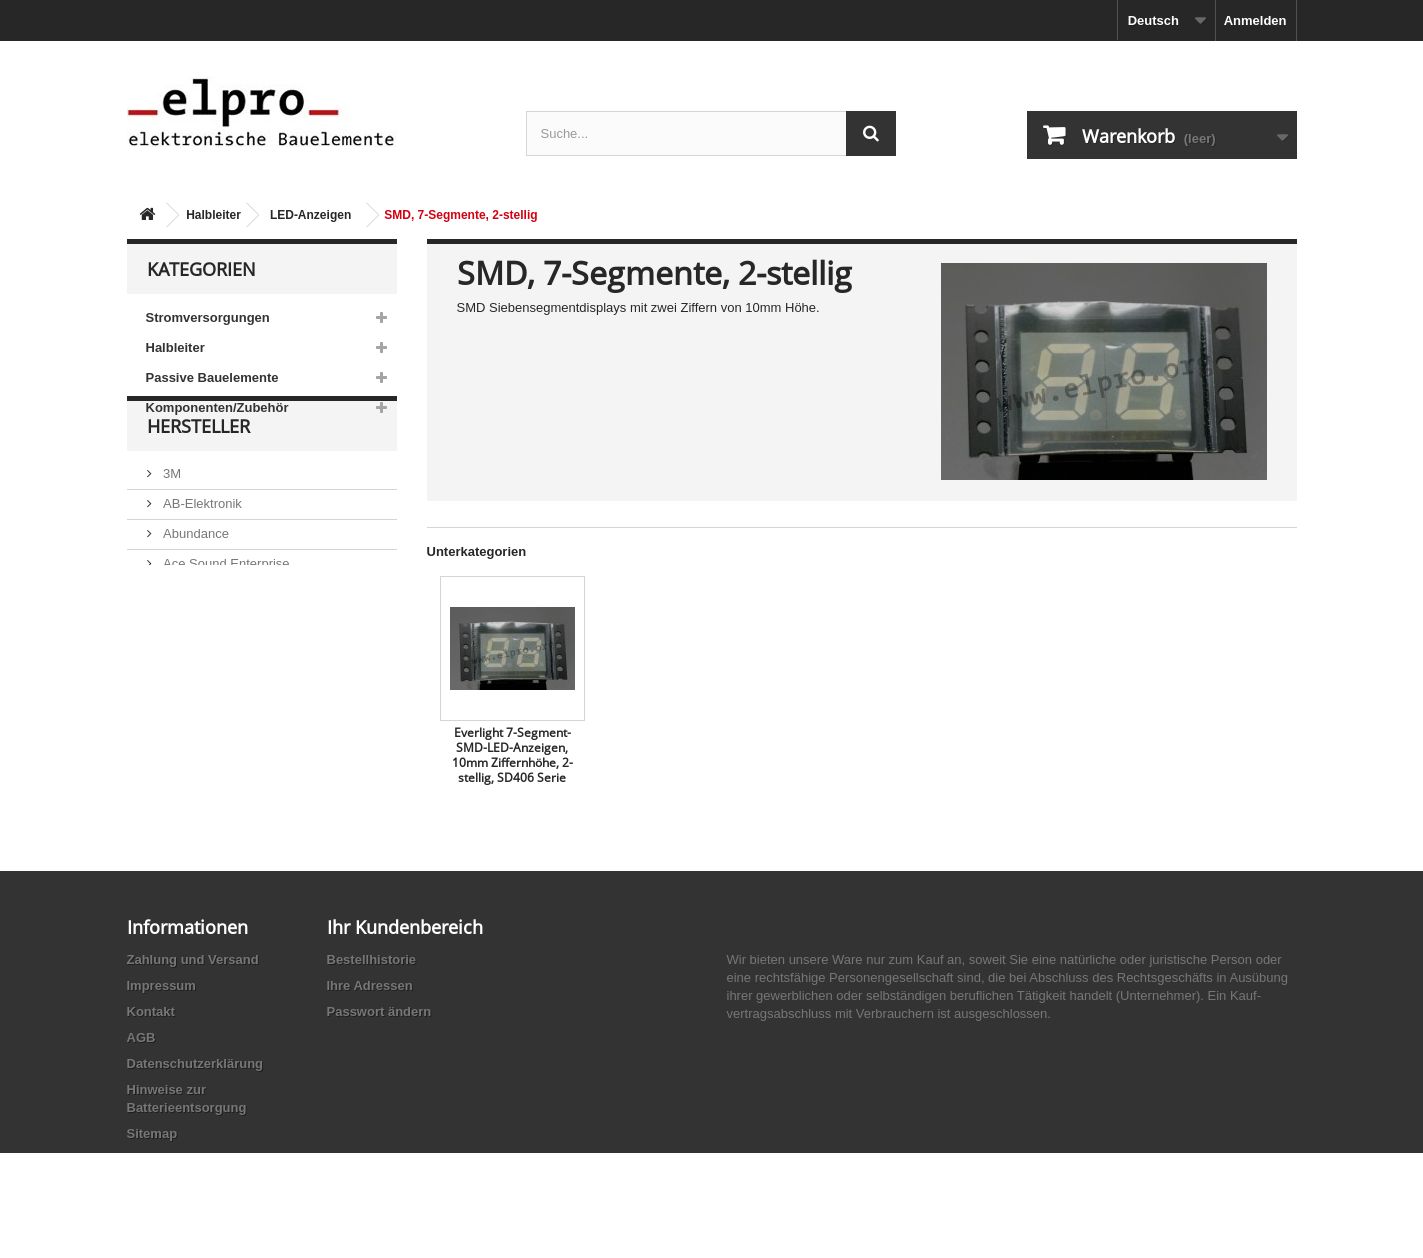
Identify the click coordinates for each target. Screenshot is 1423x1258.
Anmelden (1255, 20)
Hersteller (198, 482)
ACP (175, 641)
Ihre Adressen (370, 985)
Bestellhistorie (372, 959)
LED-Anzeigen (310, 215)
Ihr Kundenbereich (405, 927)
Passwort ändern (379, 1011)
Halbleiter (213, 215)
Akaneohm (193, 701)
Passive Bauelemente (212, 377)
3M (171, 521)
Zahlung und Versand (193, 959)
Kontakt (151, 1011)
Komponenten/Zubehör (217, 407)
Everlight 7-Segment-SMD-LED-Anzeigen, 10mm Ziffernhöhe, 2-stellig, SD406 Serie (512, 755)
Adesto (182, 671)
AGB (141, 1037)
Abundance (194, 581)
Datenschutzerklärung (195, 1063)
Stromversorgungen (208, 317)
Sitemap (152, 1133)
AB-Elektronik (201, 551)
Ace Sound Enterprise (225, 611)
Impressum (161, 985)
